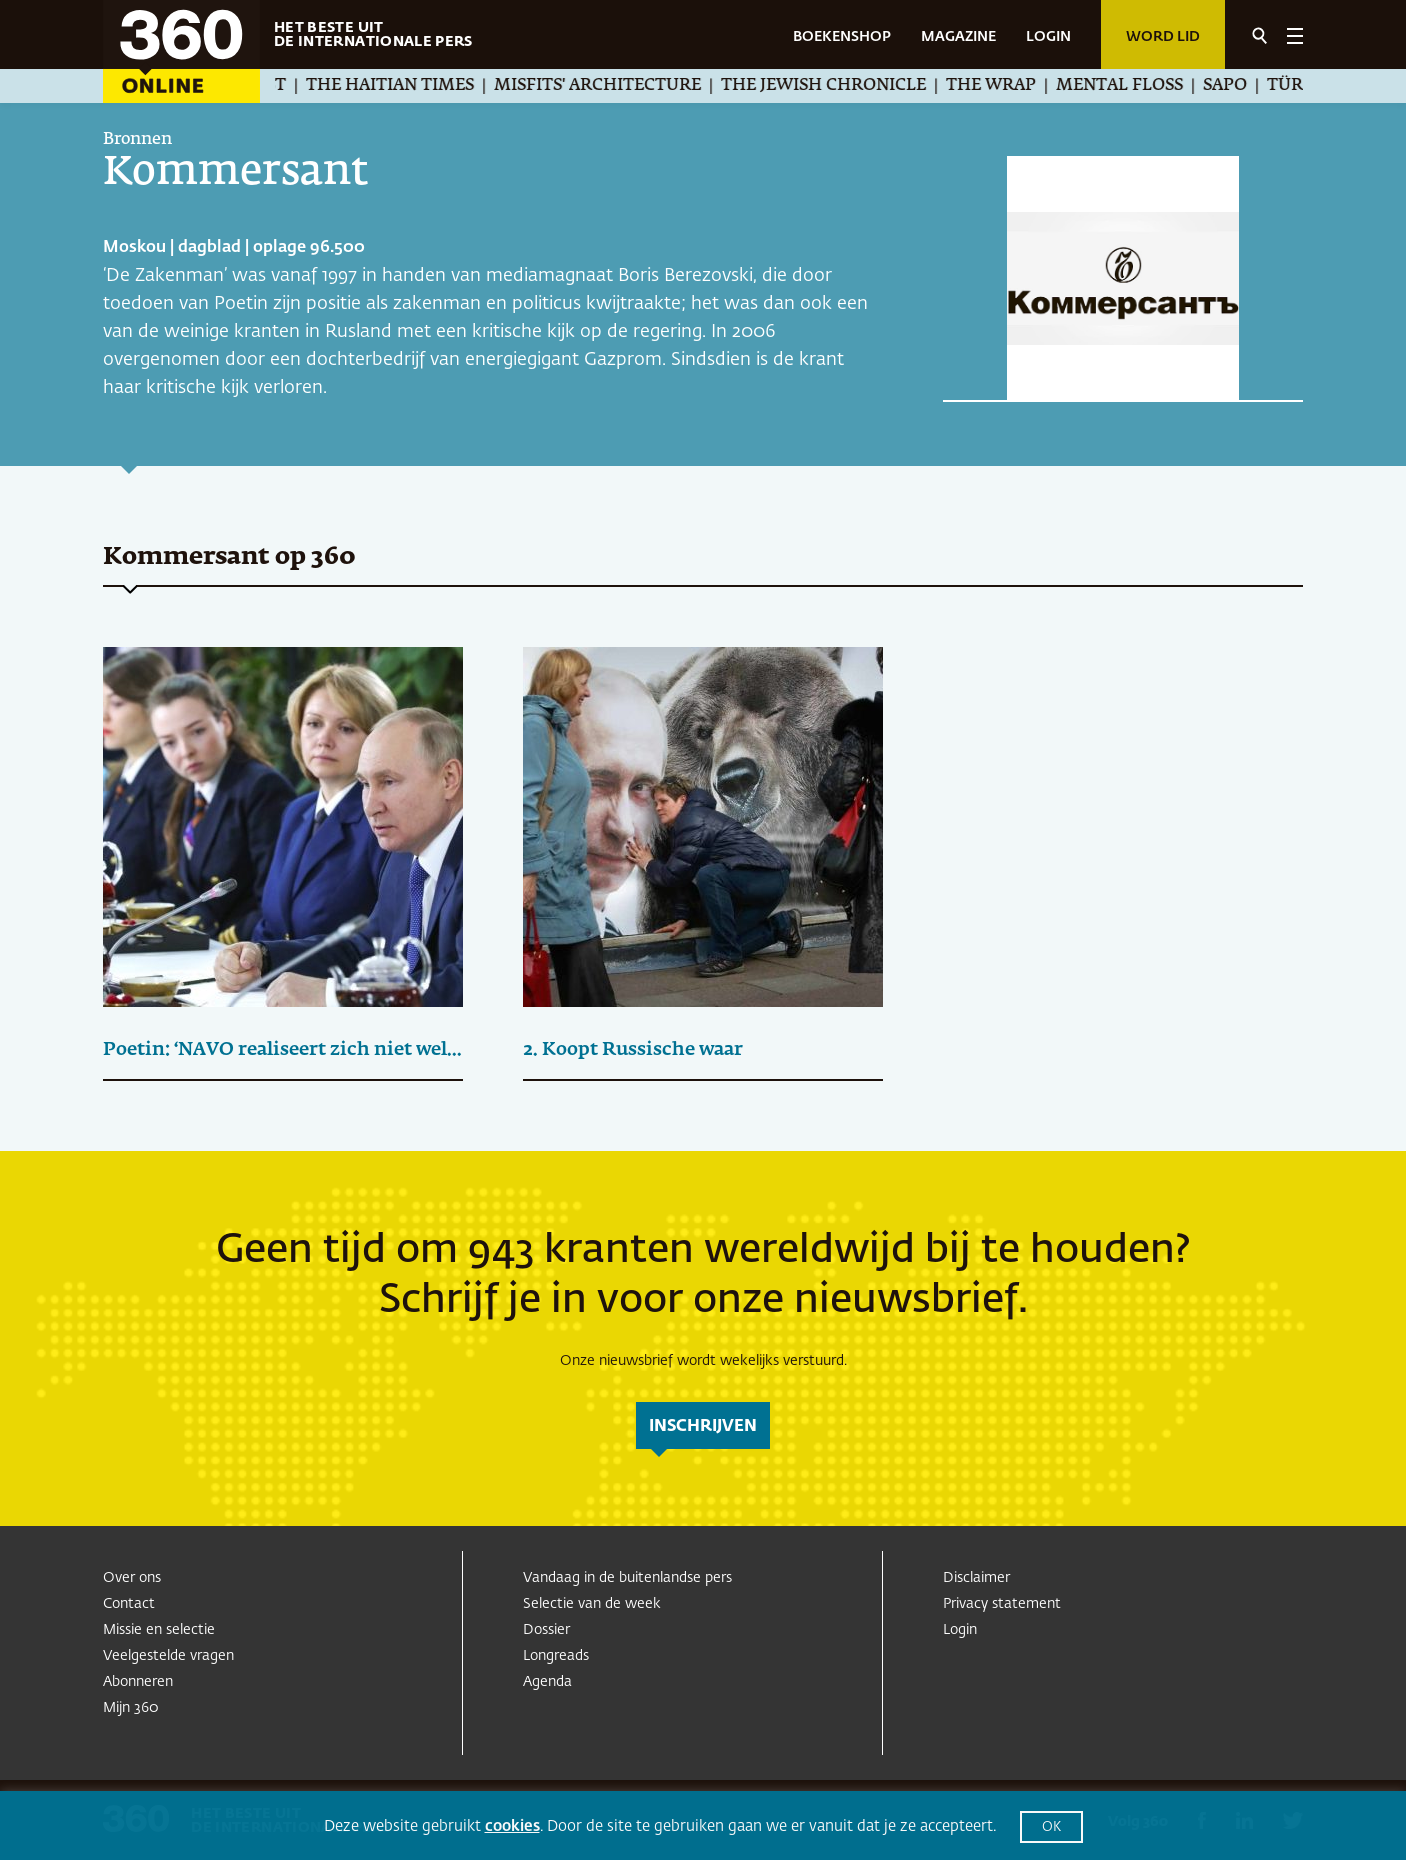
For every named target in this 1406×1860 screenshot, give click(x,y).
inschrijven (703, 1427)
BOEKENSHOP (842, 37)
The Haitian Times (408, 86)
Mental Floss (1137, 86)
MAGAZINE (958, 37)
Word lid (1163, 37)
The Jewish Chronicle (841, 86)
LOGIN (1048, 37)
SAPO (1243, 86)
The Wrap (1009, 86)
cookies (512, 1826)
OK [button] (1051, 1827)
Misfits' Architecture (615, 86)
